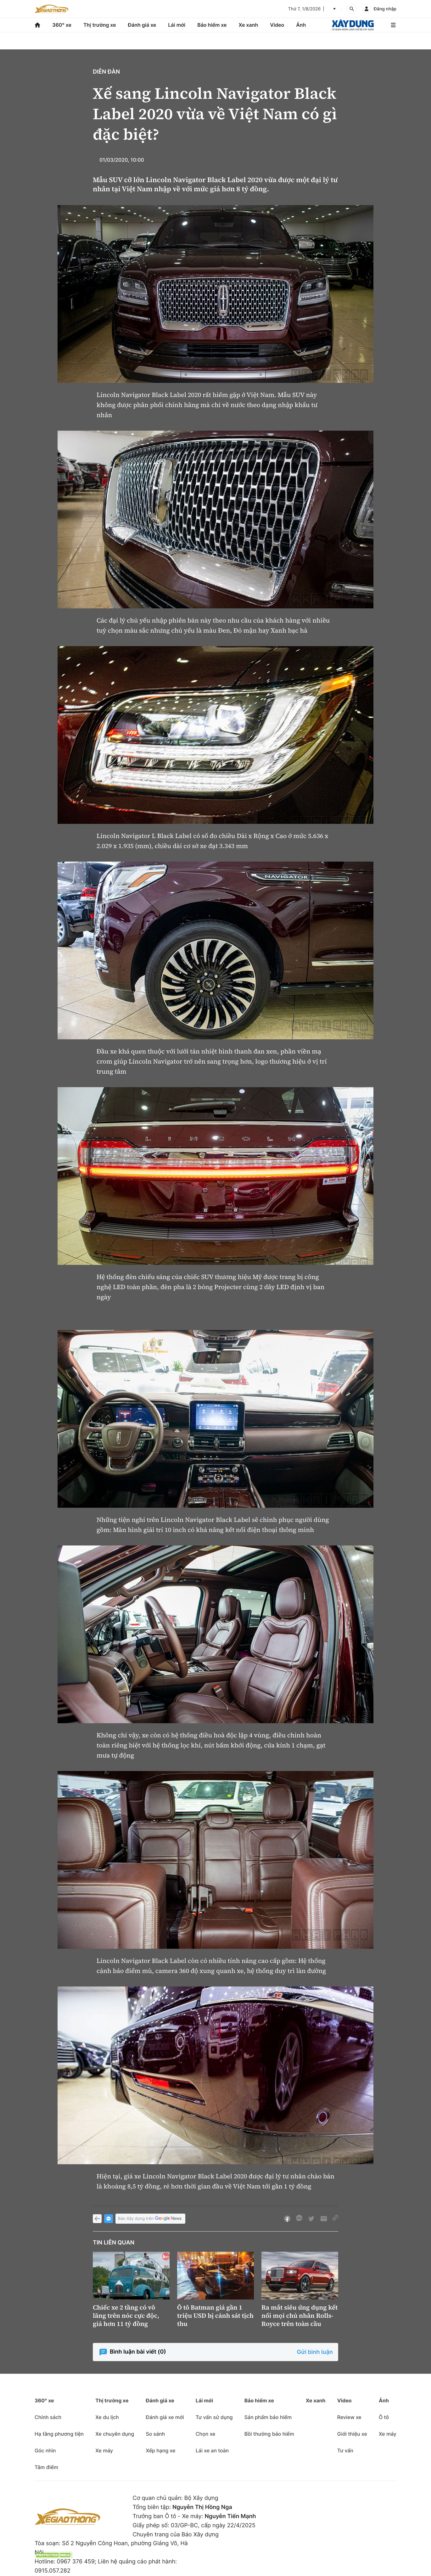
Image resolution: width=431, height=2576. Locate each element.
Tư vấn (345, 2450)
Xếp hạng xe (160, 2450)
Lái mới (176, 25)
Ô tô (384, 2417)
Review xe (349, 2417)
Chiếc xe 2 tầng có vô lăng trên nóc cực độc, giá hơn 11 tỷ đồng (126, 2315)
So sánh (155, 2434)
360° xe (61, 25)
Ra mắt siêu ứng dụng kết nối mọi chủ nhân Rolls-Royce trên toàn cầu (299, 2315)
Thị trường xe (99, 25)
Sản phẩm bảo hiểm (268, 2417)
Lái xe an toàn (212, 2450)
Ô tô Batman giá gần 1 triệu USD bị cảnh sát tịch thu (215, 2315)
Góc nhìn (45, 2450)
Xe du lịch (107, 2417)
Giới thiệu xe (352, 2434)
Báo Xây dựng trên (150, 2219)
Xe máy (104, 2450)
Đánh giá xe (142, 25)
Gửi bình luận (315, 2352)
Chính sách (48, 2417)
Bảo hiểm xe (212, 25)
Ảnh (301, 25)
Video (277, 25)
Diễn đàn (106, 72)
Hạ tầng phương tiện (59, 2434)
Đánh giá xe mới (165, 2417)
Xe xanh (248, 25)
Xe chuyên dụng (114, 2434)
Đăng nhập (385, 9)
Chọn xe (206, 2434)
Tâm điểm (46, 2467)
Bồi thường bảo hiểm (269, 2434)
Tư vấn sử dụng (214, 2417)
